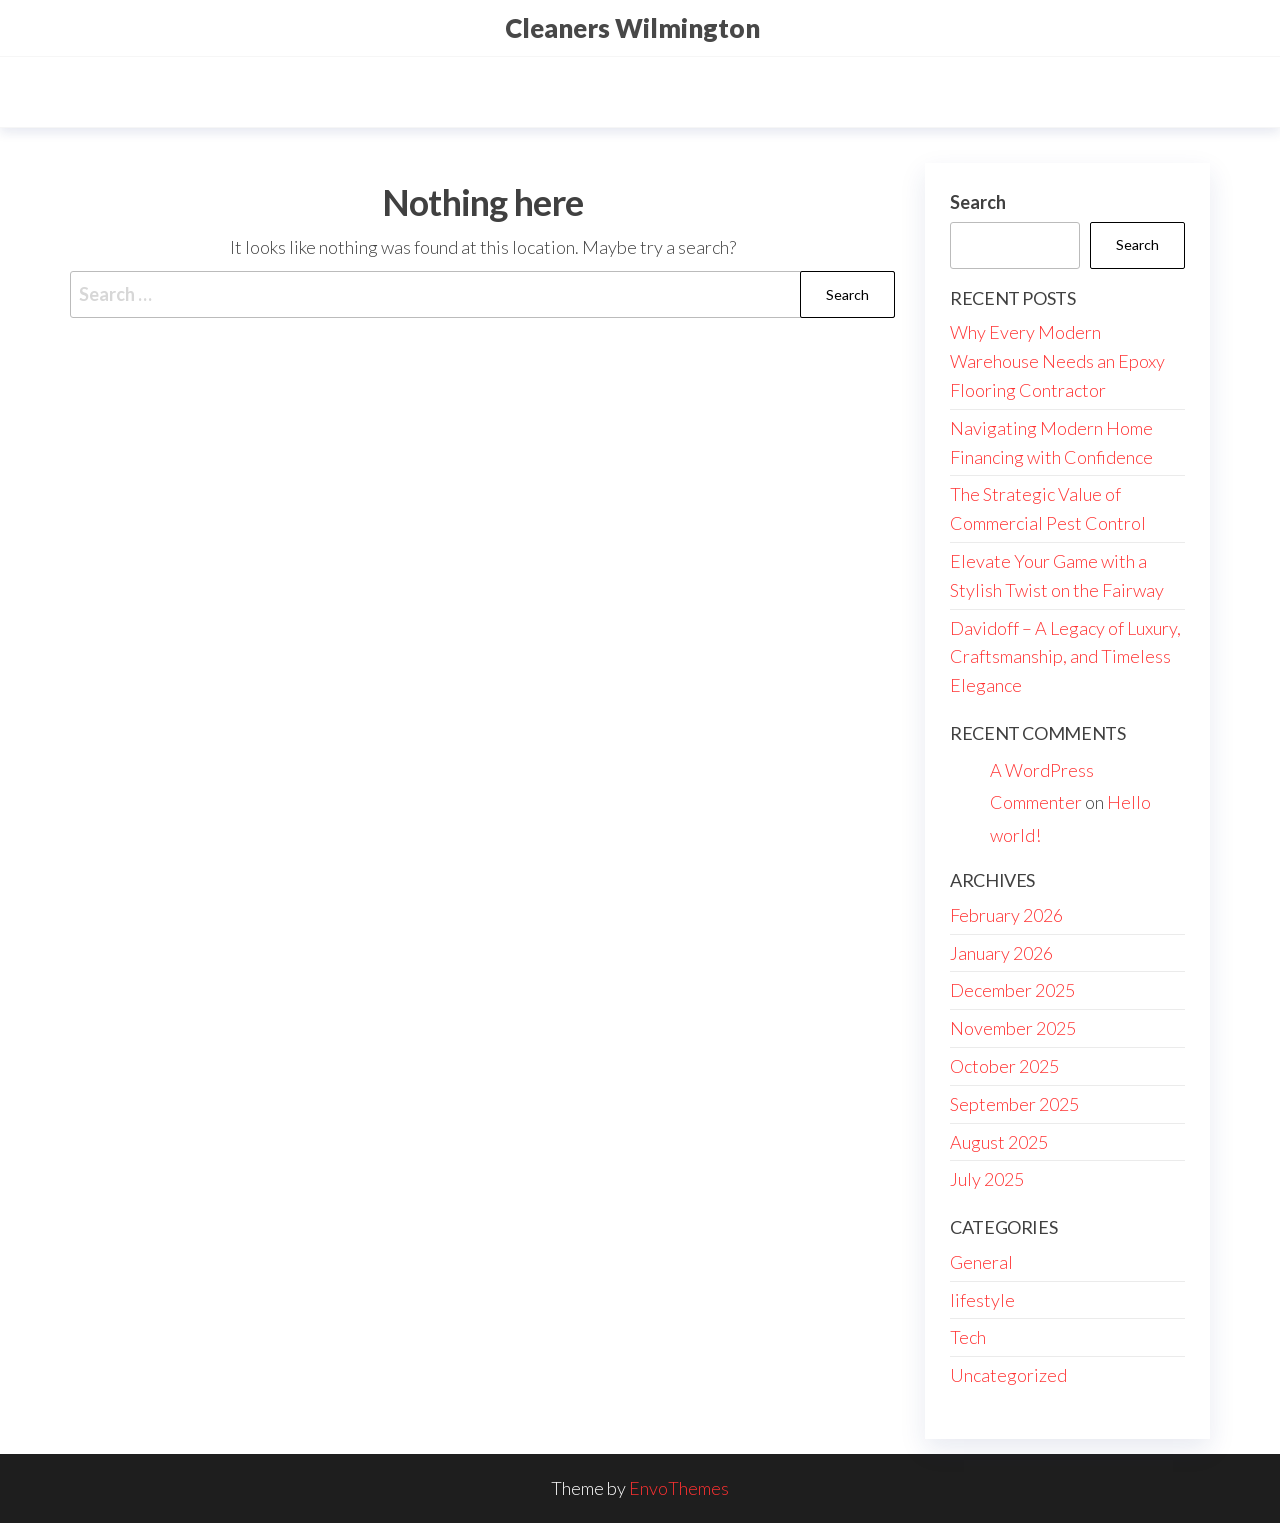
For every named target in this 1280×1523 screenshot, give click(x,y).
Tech (968, 1337)
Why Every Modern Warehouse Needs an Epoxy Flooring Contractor (1057, 361)
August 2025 (999, 1142)
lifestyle (982, 1300)
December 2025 (1012, 990)
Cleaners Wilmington (632, 28)
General (981, 1262)
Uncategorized (1008, 1375)
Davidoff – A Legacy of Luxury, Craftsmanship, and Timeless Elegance (1065, 657)
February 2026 (1006, 915)
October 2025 (1004, 1066)
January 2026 (1001, 953)
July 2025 (987, 1179)
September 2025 (1014, 1104)
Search (978, 202)
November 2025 (1013, 1028)
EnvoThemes (679, 1488)
